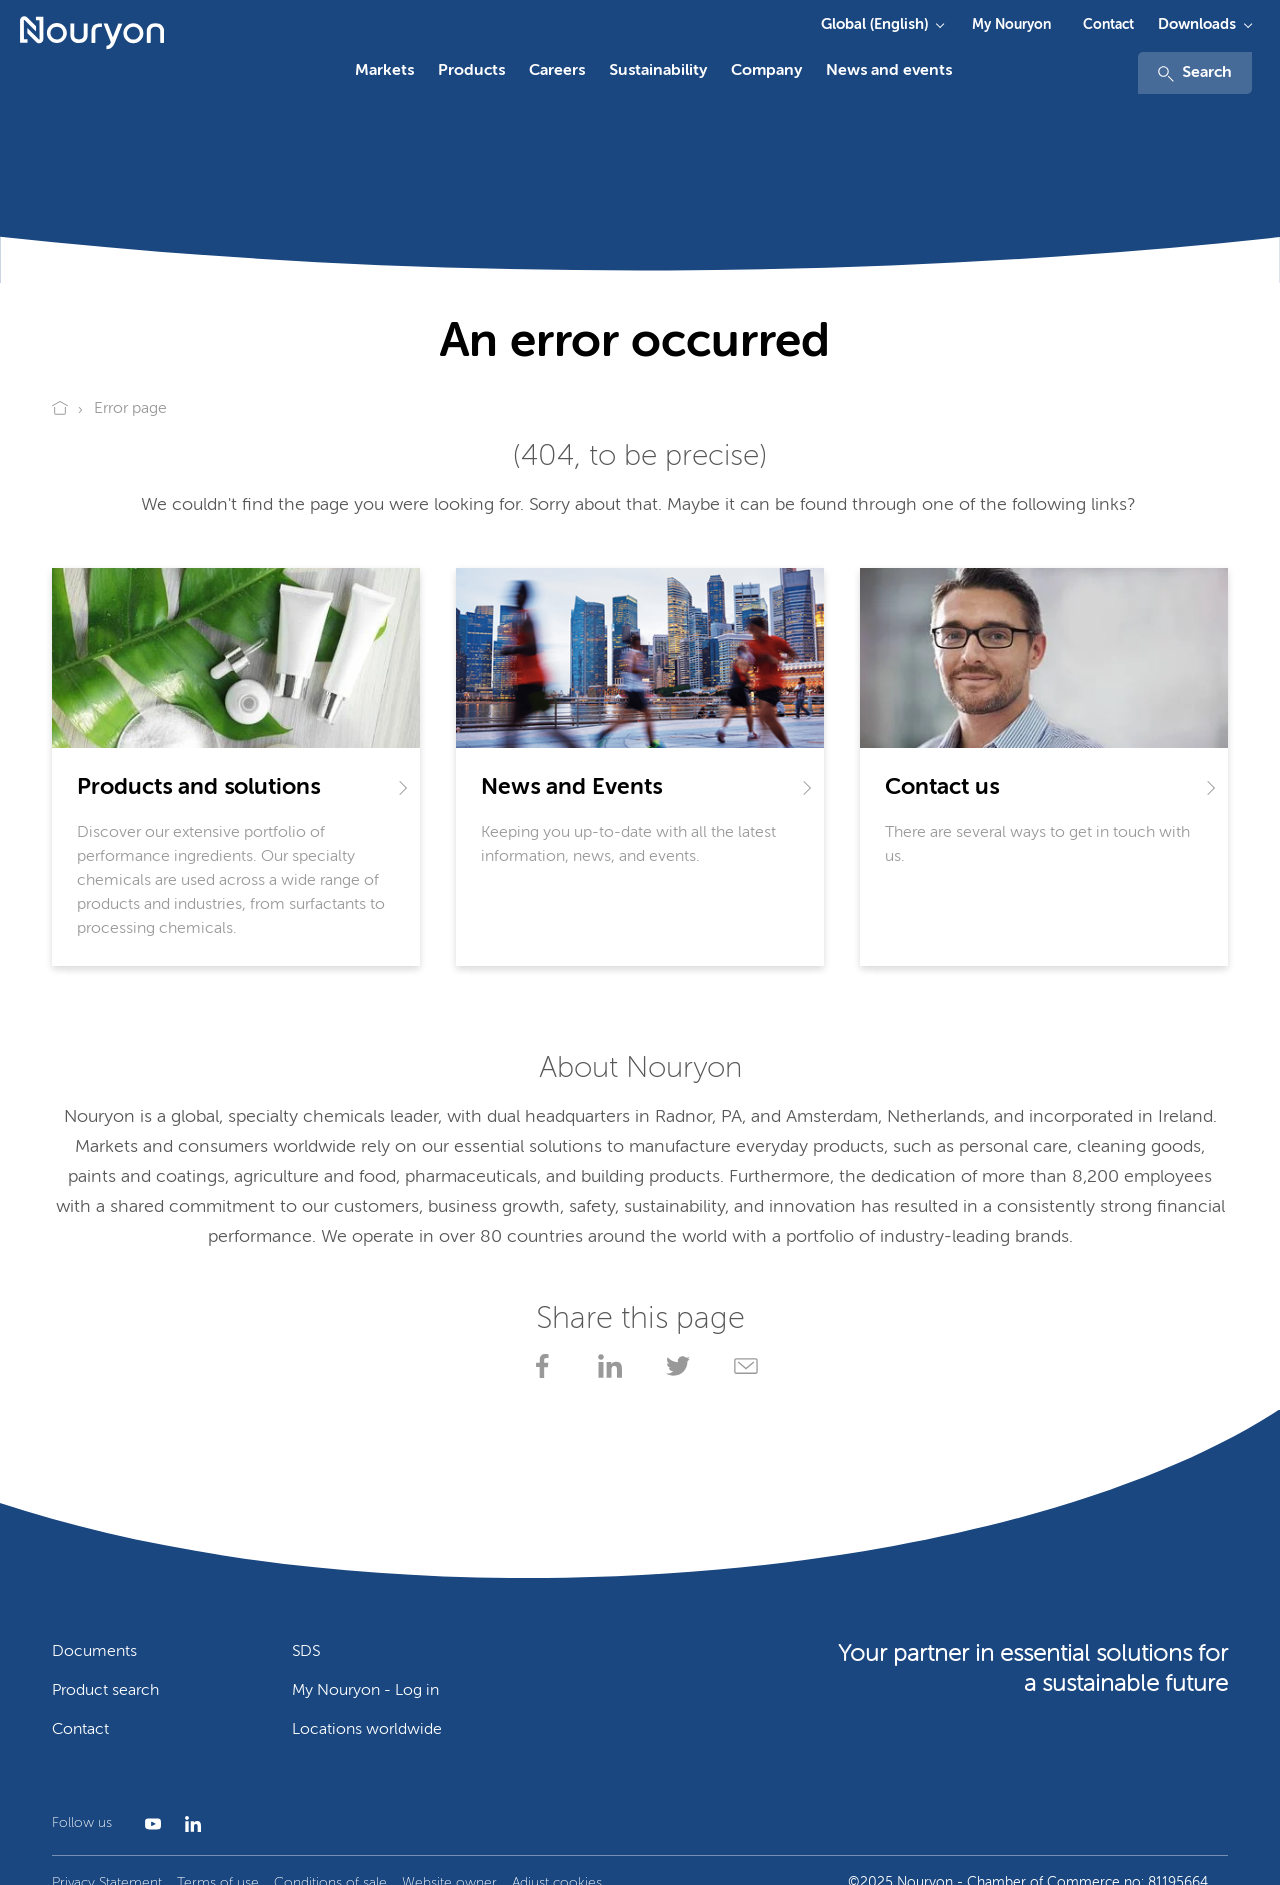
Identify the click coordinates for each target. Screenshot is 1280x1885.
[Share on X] (674, 1366)
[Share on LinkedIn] (606, 1366)
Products (471, 71)
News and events (889, 71)
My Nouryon (1011, 25)
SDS (306, 1652)
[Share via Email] (742, 1366)
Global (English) (874, 24)
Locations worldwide (367, 1730)
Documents (94, 1652)
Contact (1108, 25)
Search (1195, 73)
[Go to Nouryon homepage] (92, 33)
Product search (105, 1691)
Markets (384, 71)
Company (766, 71)
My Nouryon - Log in (365, 1691)
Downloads (1197, 24)
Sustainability (658, 71)
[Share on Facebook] (538, 1366)
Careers (557, 71)
